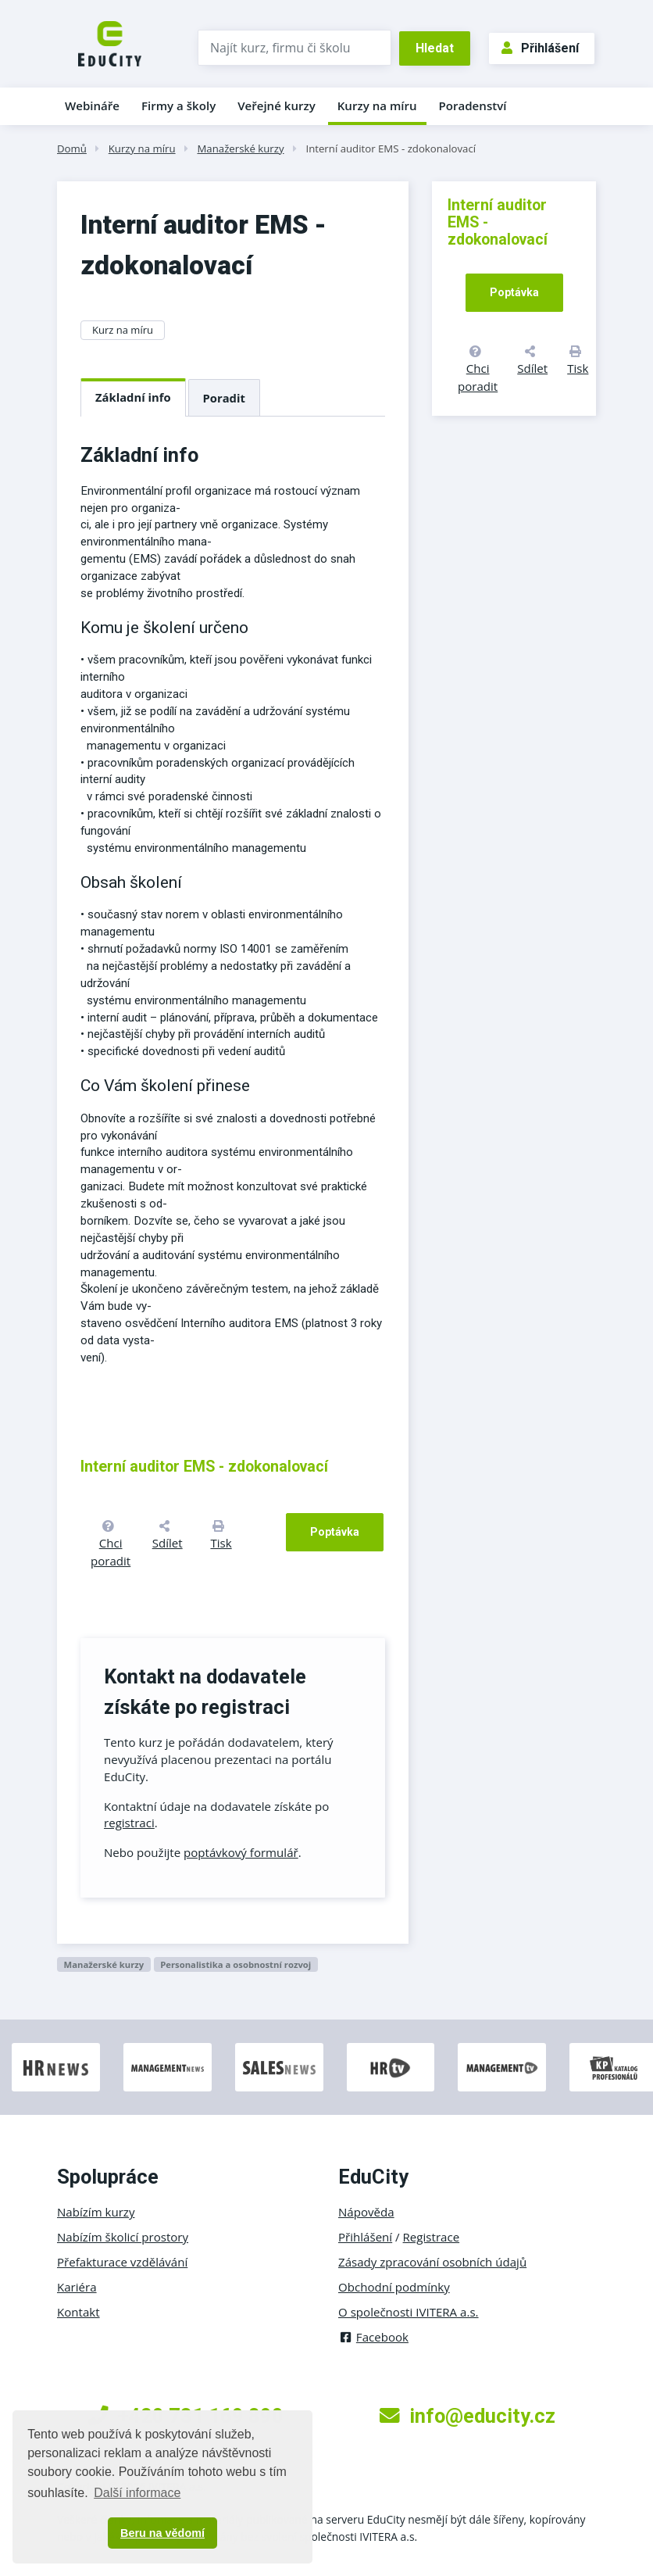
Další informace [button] (137, 2492)
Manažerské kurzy (240, 148)
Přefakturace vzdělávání (122, 2262)
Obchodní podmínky (394, 2287)
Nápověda (366, 2212)
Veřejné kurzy (276, 105)
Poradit (224, 398)
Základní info (133, 397)
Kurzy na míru (377, 105)
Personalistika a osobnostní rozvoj (235, 1964)
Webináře (92, 105)
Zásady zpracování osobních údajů (432, 2262)
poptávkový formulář (241, 1852)
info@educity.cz (467, 2416)
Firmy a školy (178, 105)
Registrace (431, 2237)
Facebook (373, 2337)
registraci (129, 1822)
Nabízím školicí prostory (122, 2237)
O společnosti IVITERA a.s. (408, 2312)
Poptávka (334, 1532)
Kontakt (78, 2312)
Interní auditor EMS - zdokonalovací (390, 148)
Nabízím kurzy (95, 2212)
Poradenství (473, 105)
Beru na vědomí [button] (162, 2533)
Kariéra (77, 2287)
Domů (72, 148)
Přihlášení (540, 48)
